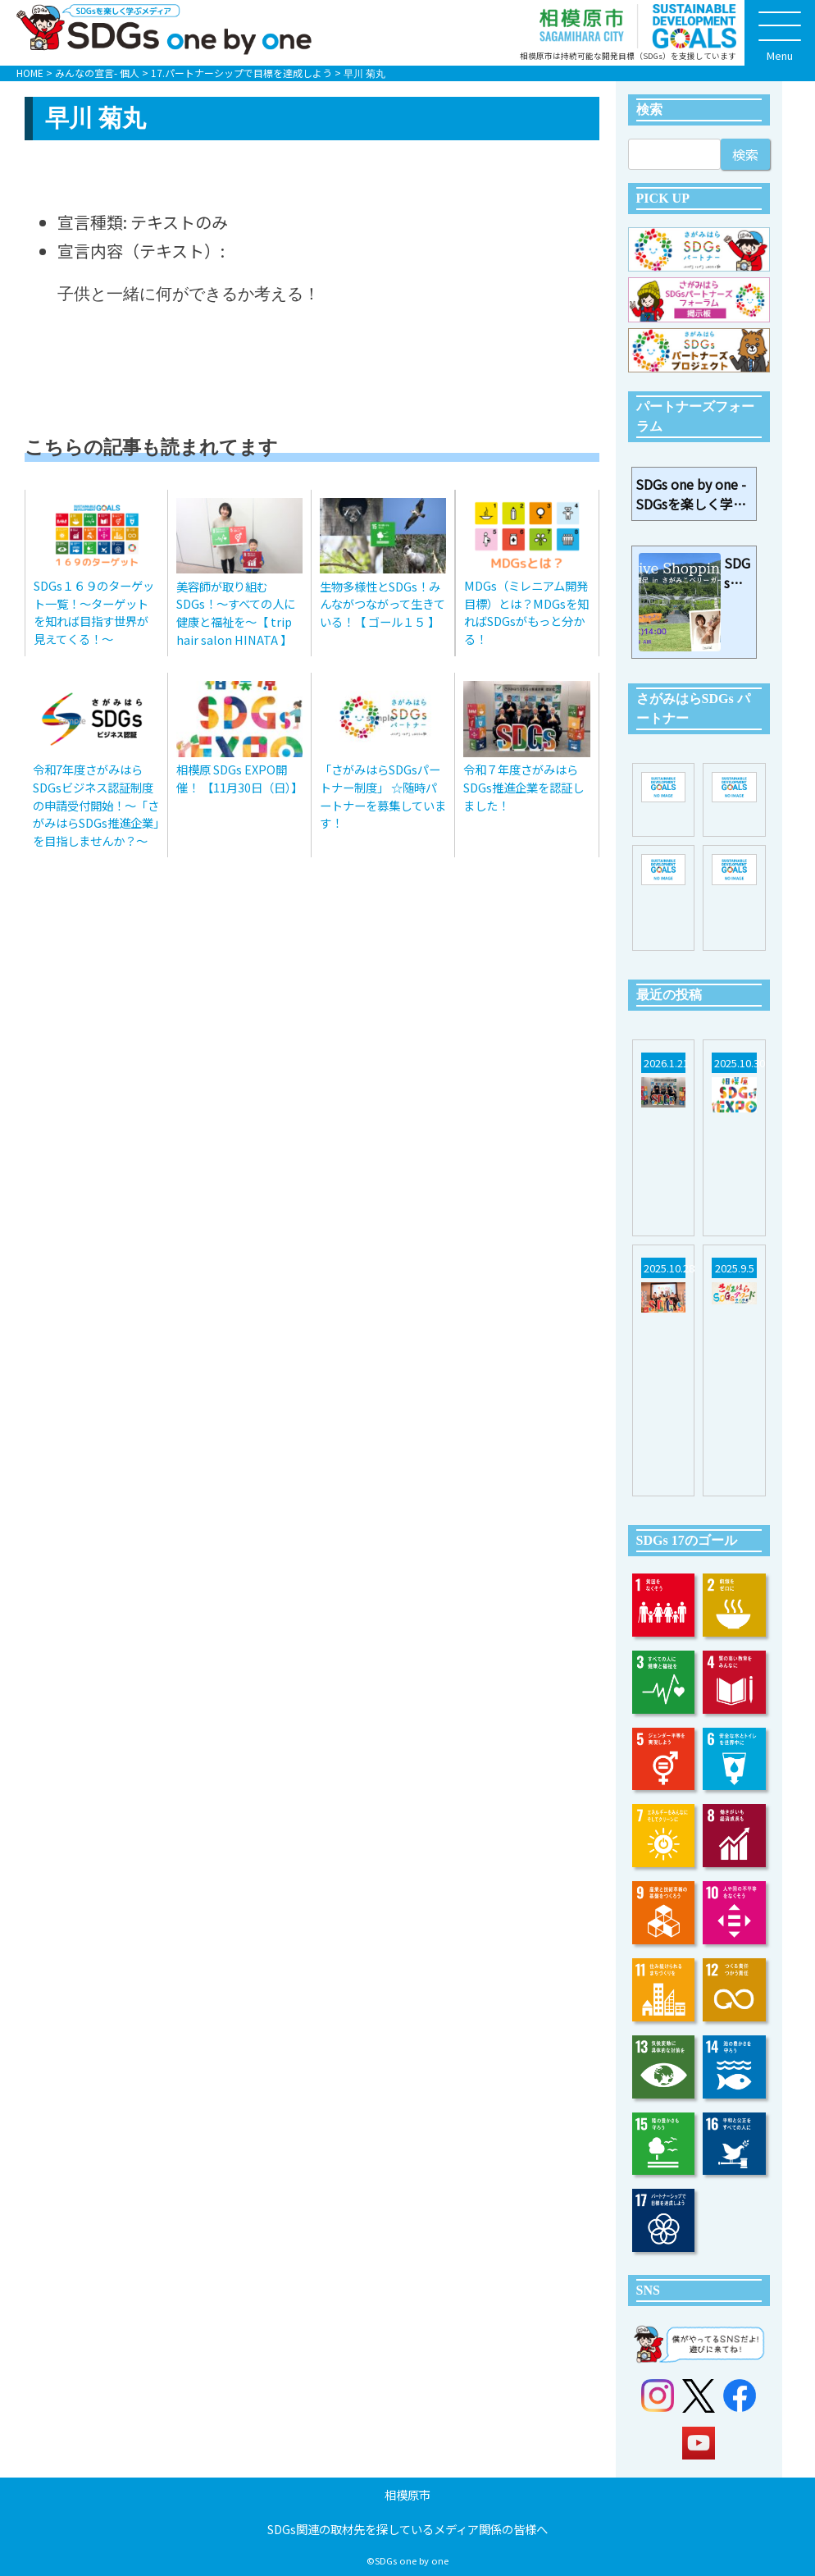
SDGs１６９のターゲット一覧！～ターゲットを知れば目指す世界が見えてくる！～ (94, 612)
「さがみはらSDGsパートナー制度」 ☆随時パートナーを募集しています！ (383, 795)
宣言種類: (92, 222)
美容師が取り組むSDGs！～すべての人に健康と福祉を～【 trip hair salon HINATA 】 (235, 613)
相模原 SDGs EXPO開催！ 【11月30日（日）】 (239, 778)
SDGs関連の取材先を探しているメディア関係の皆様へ (407, 2528)
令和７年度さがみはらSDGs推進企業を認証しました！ (523, 786)
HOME (29, 73)
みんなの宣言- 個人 (97, 73)
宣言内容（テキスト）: (141, 251)
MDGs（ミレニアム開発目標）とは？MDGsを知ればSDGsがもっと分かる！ (526, 612)
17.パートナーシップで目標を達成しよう (241, 73)
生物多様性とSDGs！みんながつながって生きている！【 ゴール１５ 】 (382, 604)
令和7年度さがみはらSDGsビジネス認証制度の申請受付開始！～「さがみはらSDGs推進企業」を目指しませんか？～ (96, 804)
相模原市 (407, 2494)
